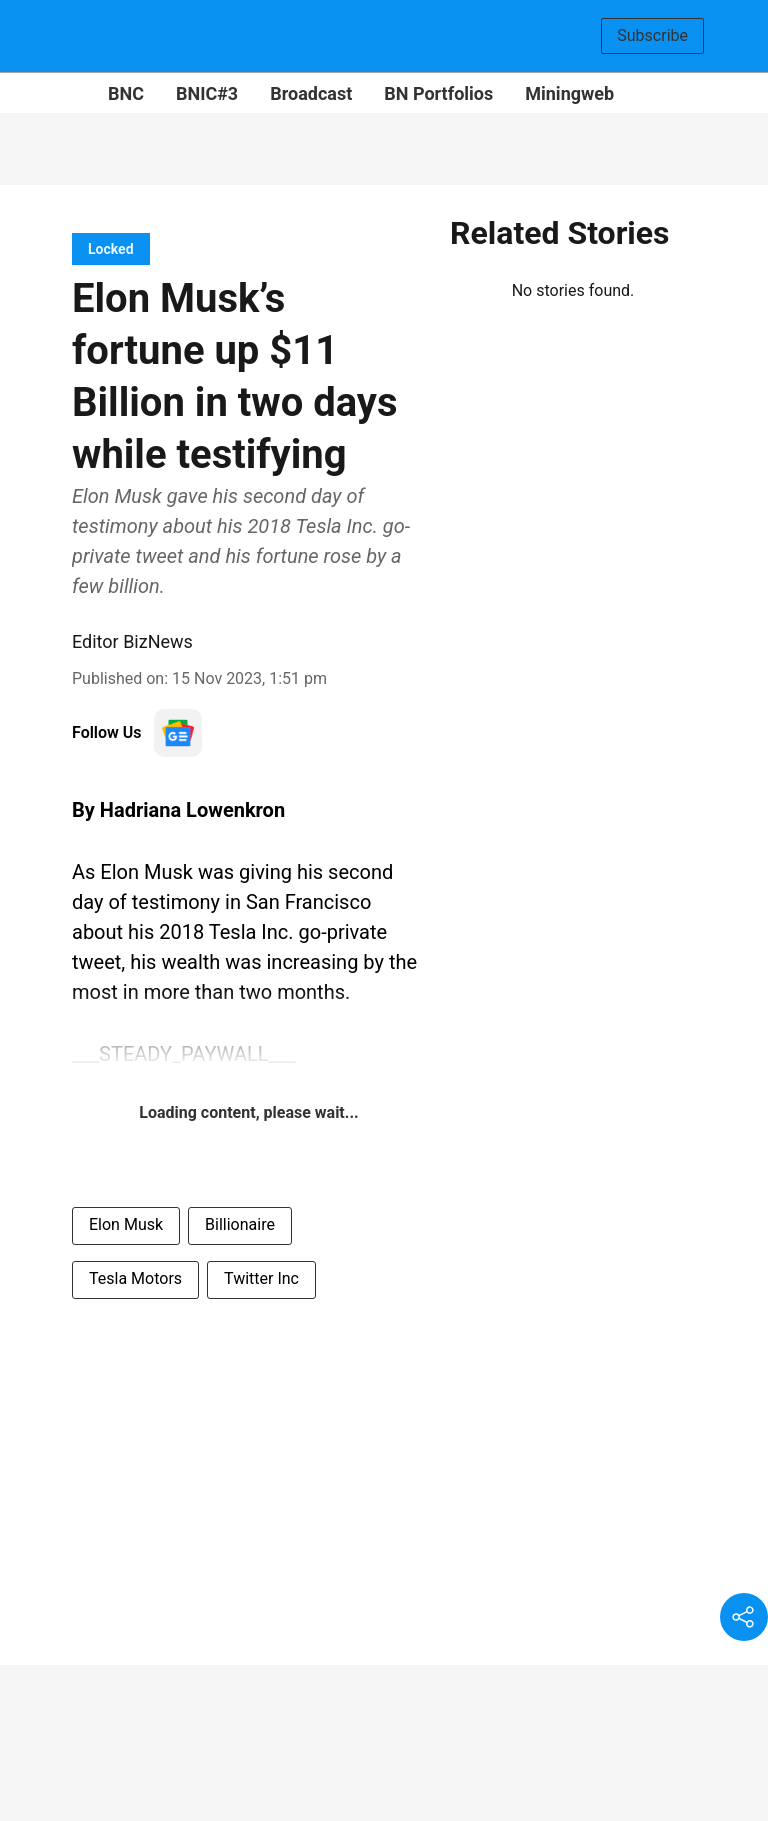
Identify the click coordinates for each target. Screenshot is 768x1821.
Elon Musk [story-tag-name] (126, 1224)
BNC (126, 93)
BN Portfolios (438, 93)
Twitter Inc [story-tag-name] (261, 1278)
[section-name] (111, 248)
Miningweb (569, 93)
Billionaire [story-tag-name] (240, 1224)
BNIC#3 (207, 93)
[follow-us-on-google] (178, 733)
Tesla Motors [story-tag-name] (135, 1278)
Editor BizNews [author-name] (132, 641)
